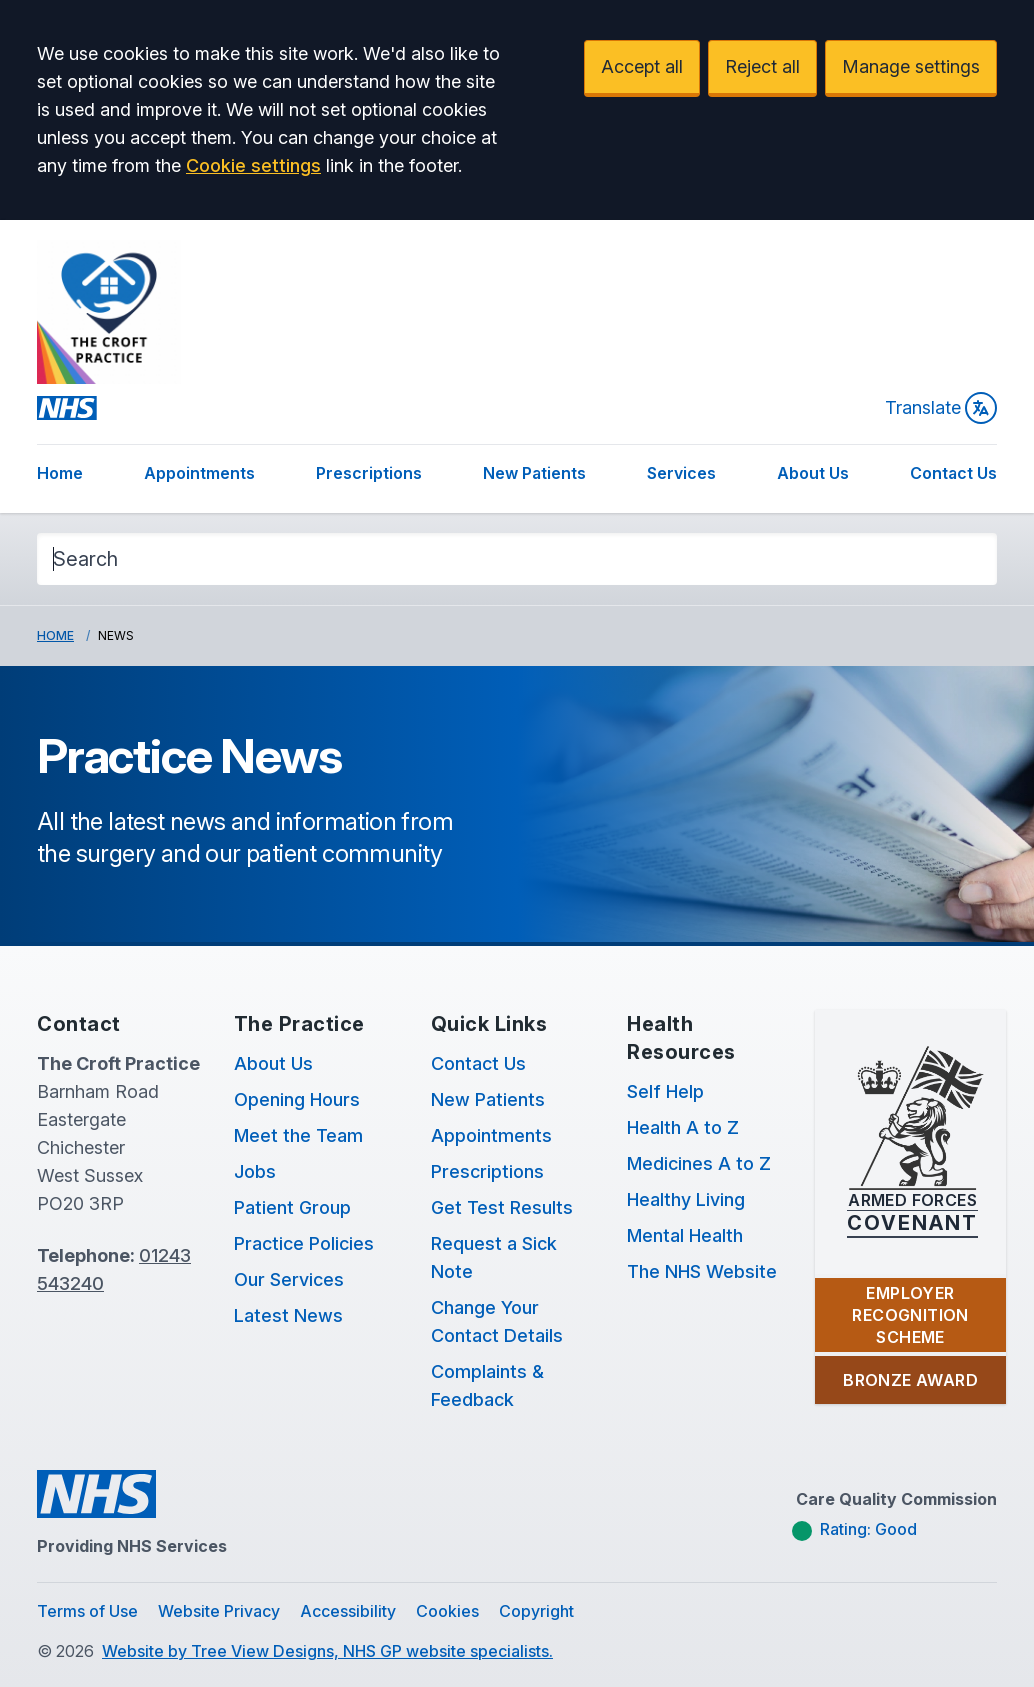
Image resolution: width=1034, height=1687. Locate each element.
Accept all (642, 66)
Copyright (536, 1611)
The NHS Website (702, 1271)
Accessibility (348, 1611)
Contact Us (953, 473)
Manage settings (911, 66)
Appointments (199, 473)
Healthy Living (686, 1199)
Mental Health (685, 1235)
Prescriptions (369, 473)
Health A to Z (683, 1127)
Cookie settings (253, 165)
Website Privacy (219, 1611)
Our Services (289, 1279)
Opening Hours (297, 1099)
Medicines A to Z (699, 1163)
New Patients (534, 473)
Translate (941, 408)
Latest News (288, 1315)
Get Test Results (502, 1207)
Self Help (665, 1091)
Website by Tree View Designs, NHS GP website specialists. (327, 1651)
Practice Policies (304, 1243)
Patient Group (292, 1207)
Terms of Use (87, 1611)
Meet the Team (298, 1135)
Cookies (447, 1611)
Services (681, 473)
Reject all (762, 66)
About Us (813, 473)
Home (60, 473)
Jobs (255, 1171)
